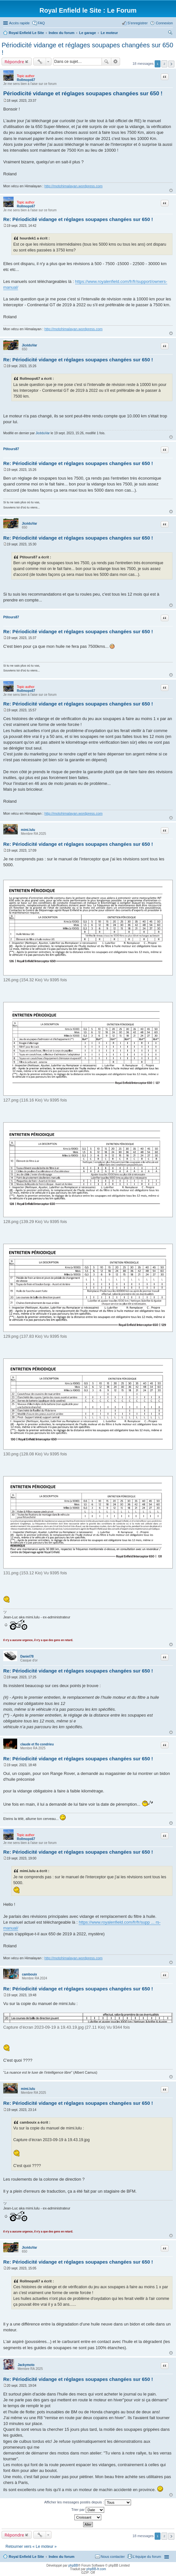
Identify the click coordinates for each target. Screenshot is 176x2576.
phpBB (73, 2565)
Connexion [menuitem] (164, 23)
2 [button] (164, 63)
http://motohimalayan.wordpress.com (73, 186)
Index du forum (61, 2557)
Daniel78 (27, 1656)
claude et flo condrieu (37, 1744)
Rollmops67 (26, 80)
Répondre (14, 61)
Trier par (87, 2510)
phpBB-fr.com (96, 2569)
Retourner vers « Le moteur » (31, 2546)
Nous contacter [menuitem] (113, 2557)
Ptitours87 (11, 449)
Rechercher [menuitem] (170, 33)
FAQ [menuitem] (41, 23)
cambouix (29, 1974)
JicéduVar (29, 345)
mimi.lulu (28, 830)
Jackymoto (25, 2365)
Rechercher (106, 61)
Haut (171, 190)
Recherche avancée (115, 61)
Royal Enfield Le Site (26, 2557)
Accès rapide (19, 23)
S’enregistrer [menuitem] (137, 23)
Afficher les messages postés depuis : (87, 2502)
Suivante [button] (171, 64)
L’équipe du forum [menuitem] (147, 2557)
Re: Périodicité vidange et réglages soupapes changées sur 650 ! (78, 219)
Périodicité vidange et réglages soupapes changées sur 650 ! (82, 93)
